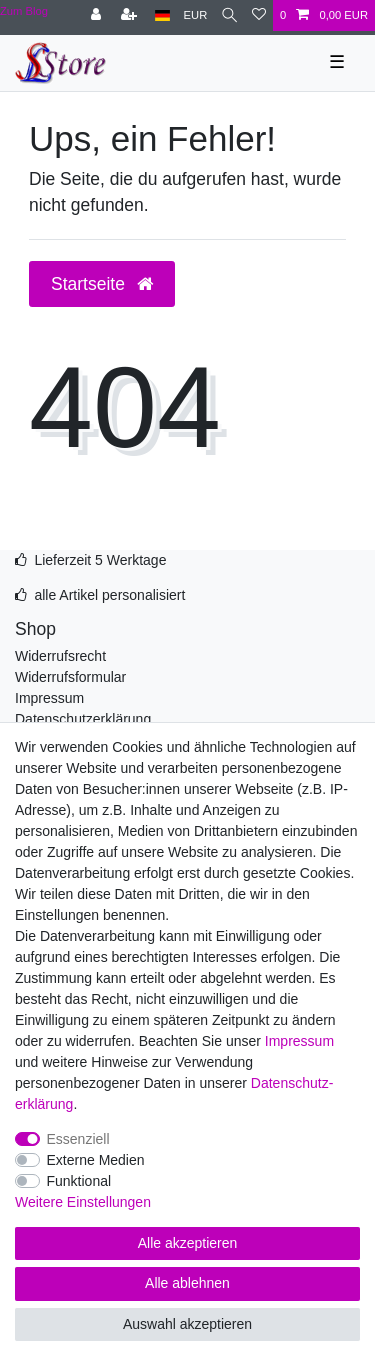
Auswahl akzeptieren (187, 1324)
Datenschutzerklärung (83, 719)
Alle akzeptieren (188, 1243)
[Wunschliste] (259, 15)
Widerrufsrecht (60, 656)
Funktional (79, 1181)
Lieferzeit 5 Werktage (100, 560)
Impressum (49, 698)
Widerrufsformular (70, 677)
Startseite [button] (102, 284)
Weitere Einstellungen (83, 1202)
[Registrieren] (131, 15)
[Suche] (229, 15)
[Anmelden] (98, 15)
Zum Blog (24, 11)
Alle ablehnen (187, 1283)
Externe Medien (96, 1160)
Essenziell (78, 1139)
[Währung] (196, 15)
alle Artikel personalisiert (109, 595)
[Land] (162, 15)
